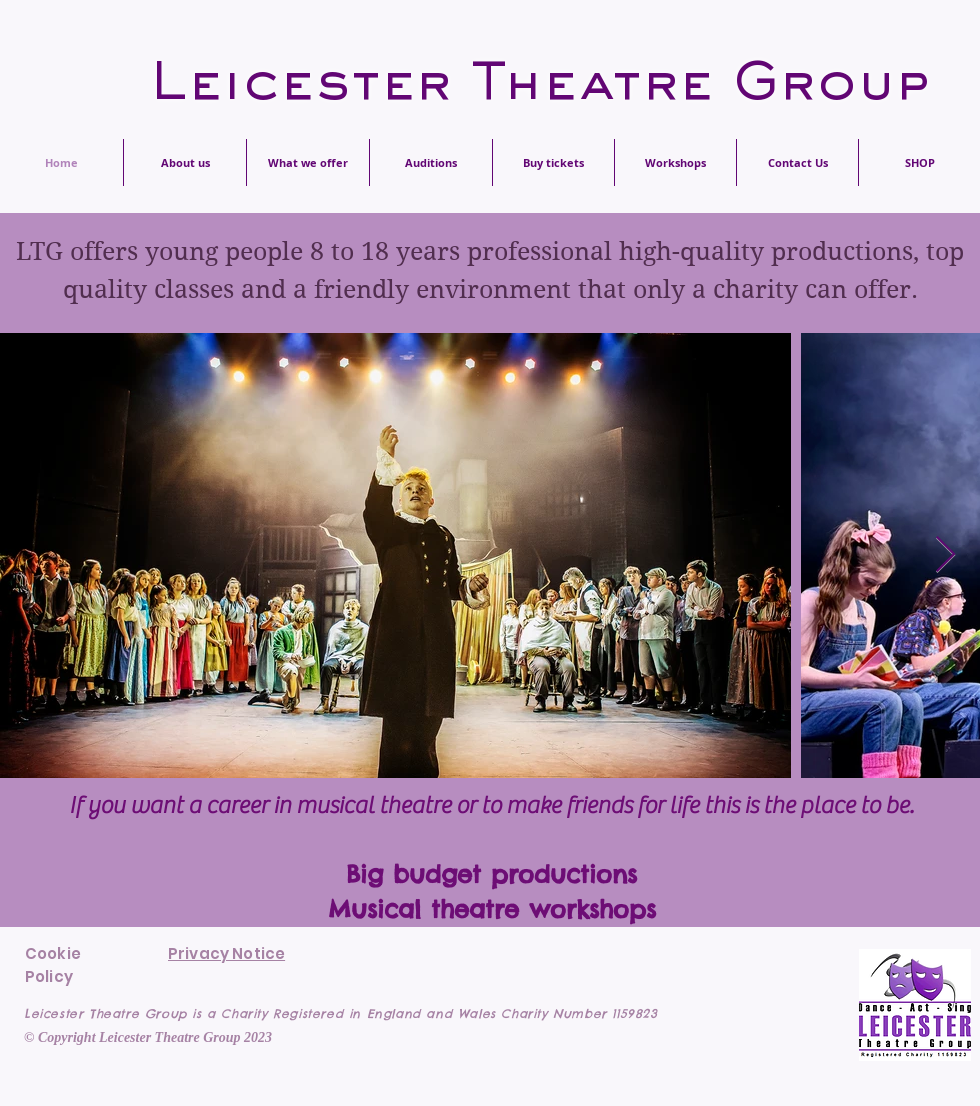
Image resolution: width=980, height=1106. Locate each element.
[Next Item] (945, 555)
